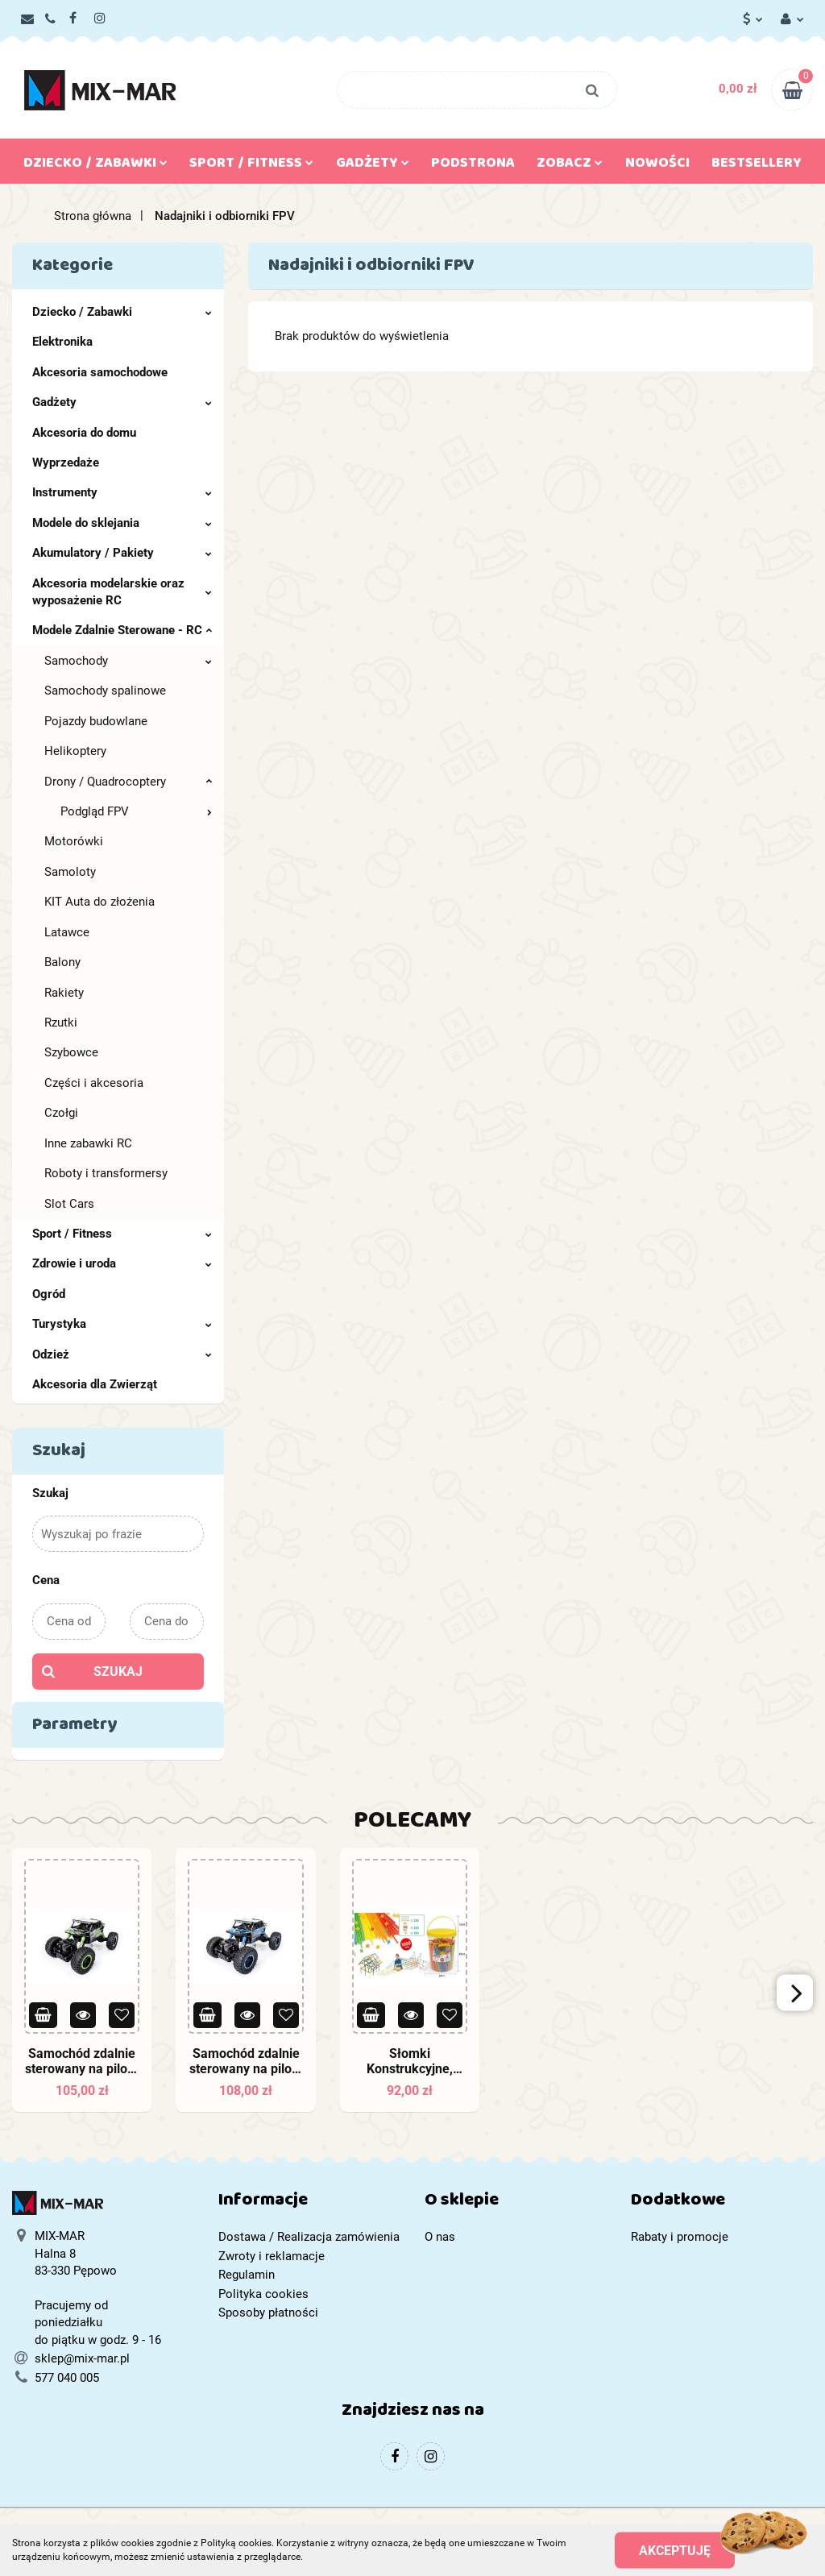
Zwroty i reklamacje (271, 2256)
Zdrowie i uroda (122, 1263)
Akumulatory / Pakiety (122, 552)
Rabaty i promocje (679, 2237)
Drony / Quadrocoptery (128, 781)
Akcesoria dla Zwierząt (94, 1384)
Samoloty (70, 872)
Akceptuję (675, 2549)
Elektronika (62, 341)
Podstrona (473, 166)
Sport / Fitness (251, 166)
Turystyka (122, 1324)
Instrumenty (122, 492)
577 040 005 (67, 2378)
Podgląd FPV (136, 811)
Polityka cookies (263, 2294)
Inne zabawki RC (88, 1143)
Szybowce (71, 1052)
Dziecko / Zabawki (95, 166)
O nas (440, 2237)
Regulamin (246, 2274)
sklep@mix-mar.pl (82, 2358)
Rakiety (64, 992)
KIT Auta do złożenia (99, 901)
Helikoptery (75, 751)
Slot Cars (69, 1204)
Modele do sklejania (122, 523)
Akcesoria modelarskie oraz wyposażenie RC (122, 592)
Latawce (66, 932)
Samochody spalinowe (105, 690)
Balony (62, 962)
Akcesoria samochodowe (100, 372)
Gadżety (372, 166)
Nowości (657, 166)
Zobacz (570, 166)
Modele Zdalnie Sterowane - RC (122, 630)
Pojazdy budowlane (95, 721)
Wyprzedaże (65, 462)
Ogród (48, 1294)
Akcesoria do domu (84, 432)
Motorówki (73, 841)
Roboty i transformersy (106, 1173)
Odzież (122, 1354)
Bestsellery (756, 166)
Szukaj (118, 1671)
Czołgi (61, 1112)
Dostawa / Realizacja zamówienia (309, 2237)
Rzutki (60, 1022)
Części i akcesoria (93, 1083)
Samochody (128, 660)
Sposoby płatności (268, 2312)
